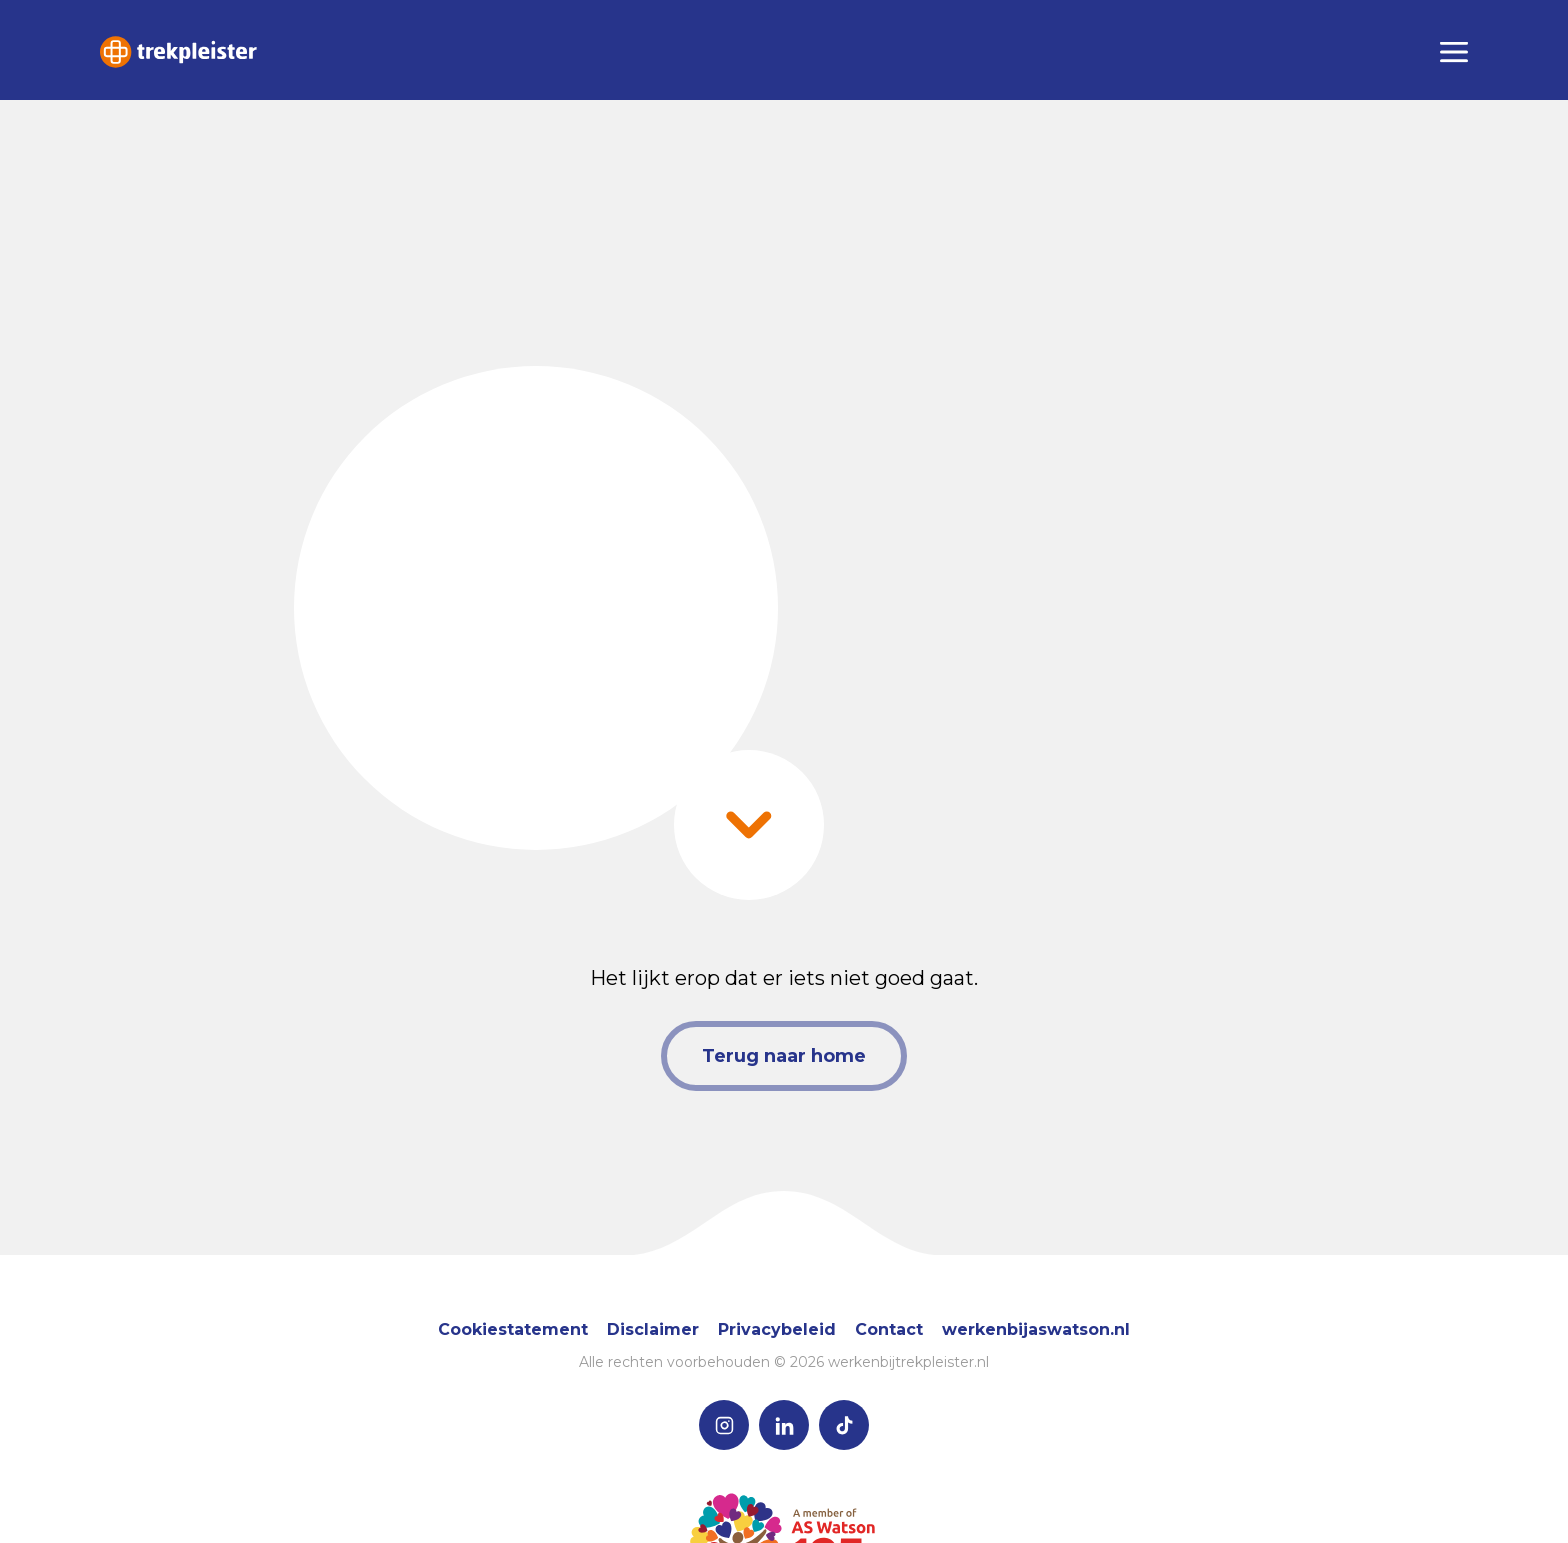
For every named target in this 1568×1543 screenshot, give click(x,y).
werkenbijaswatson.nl (1036, 1329)
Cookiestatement (513, 1329)
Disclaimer (653, 1329)
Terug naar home (784, 1056)
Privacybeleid (777, 1329)
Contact (889, 1329)
